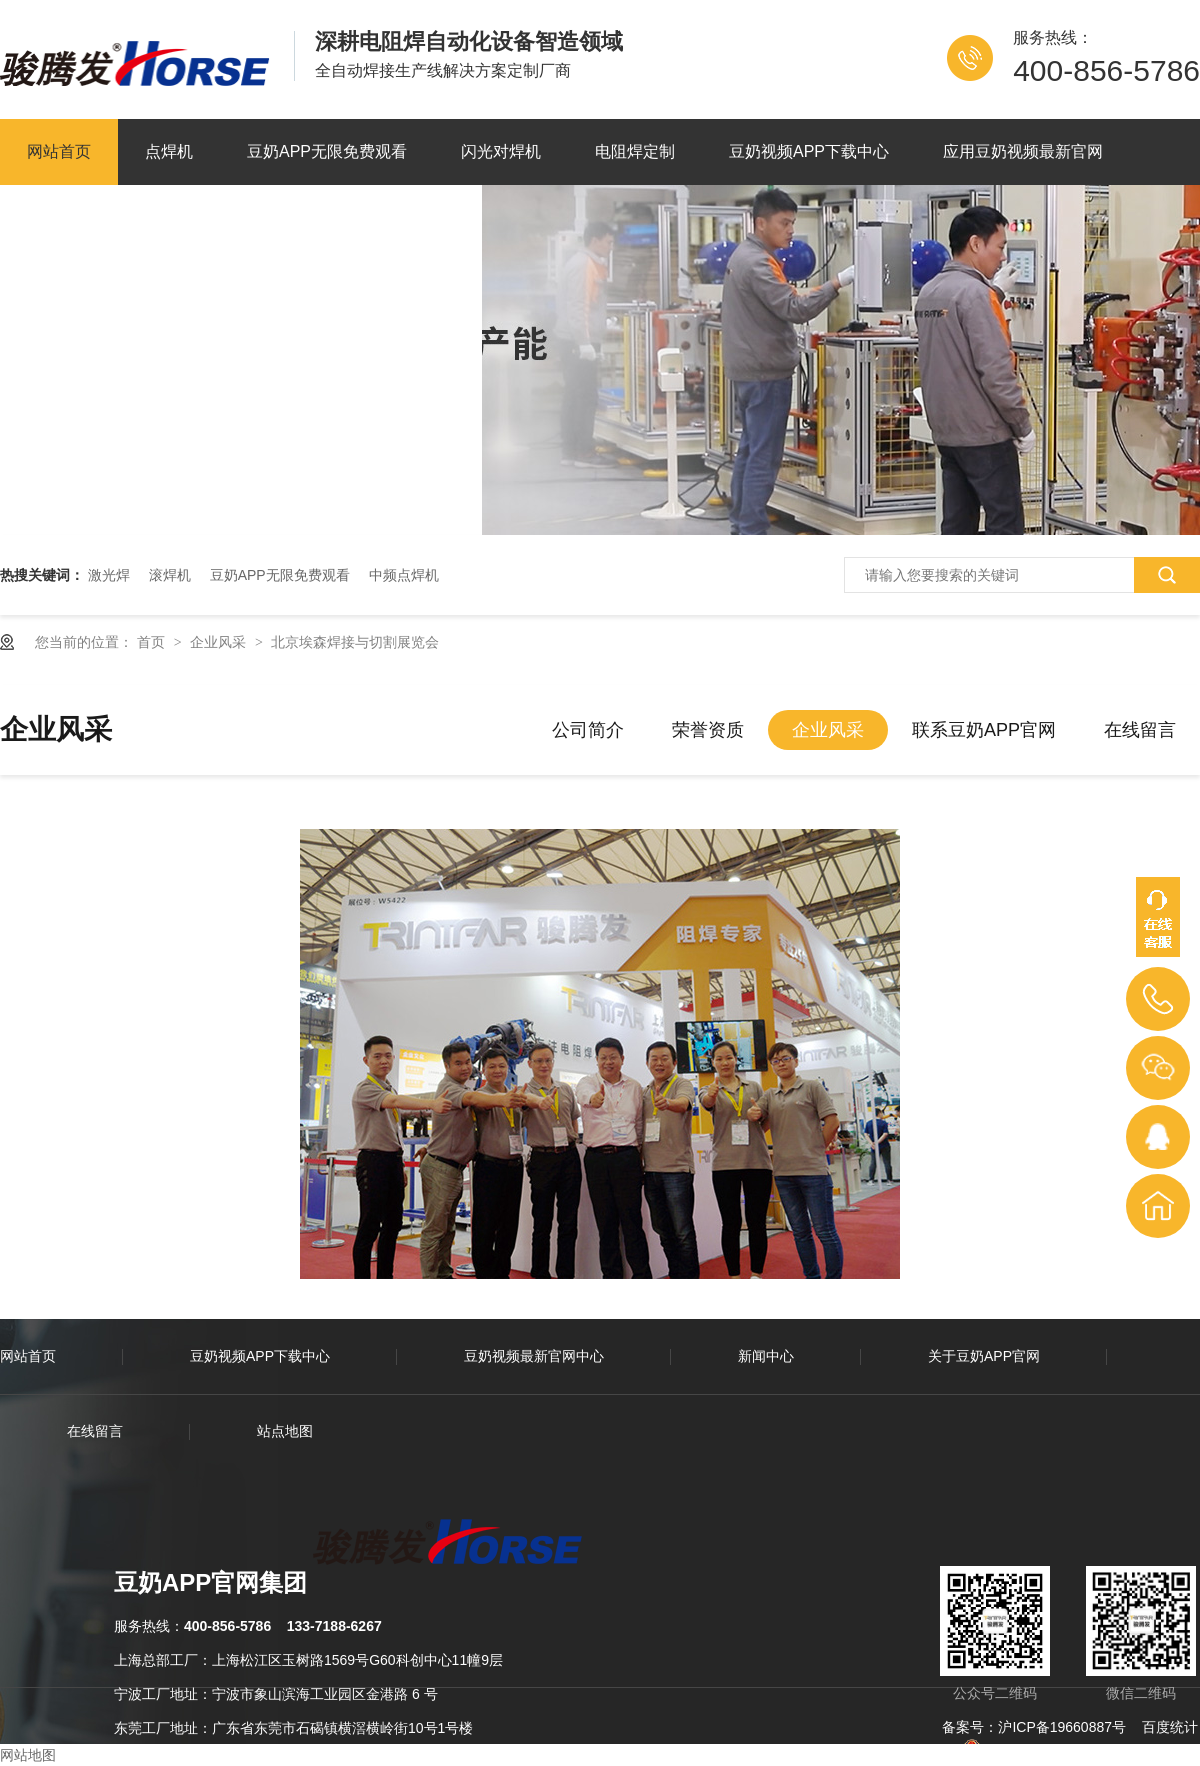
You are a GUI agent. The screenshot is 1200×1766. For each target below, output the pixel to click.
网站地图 (28, 1755)
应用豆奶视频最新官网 (1023, 151)
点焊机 (169, 151)
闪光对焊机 (501, 151)
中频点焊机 (404, 575)
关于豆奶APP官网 (209, 217)
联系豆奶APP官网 (391, 217)
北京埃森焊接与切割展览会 (355, 642)
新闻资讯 (59, 217)
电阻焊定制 (635, 151)
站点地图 (285, 1431)
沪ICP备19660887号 (1062, 1727)
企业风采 (220, 642)
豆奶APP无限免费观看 (327, 151)
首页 (153, 642)
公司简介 (588, 730)
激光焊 (109, 575)
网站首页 (59, 151)
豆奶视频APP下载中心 (809, 151)
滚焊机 (170, 575)
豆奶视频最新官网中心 (534, 1356)
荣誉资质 (708, 730)
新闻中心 (766, 1356)
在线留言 (1140, 730)
